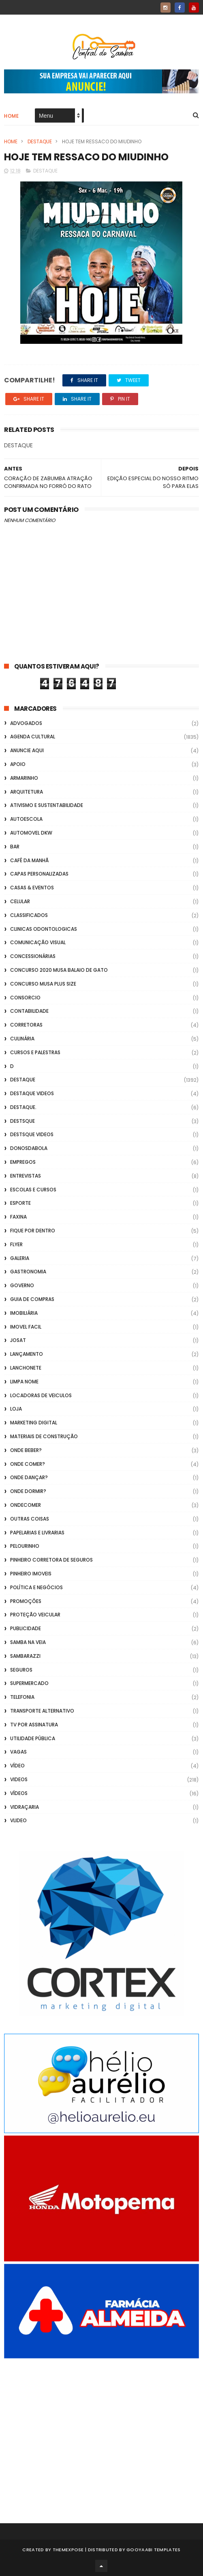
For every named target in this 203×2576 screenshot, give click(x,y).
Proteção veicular (35, 1614)
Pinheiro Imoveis (30, 1573)
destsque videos (31, 1134)
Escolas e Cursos (33, 1189)
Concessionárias (33, 956)
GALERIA (19, 1258)
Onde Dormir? (28, 1491)
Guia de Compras (32, 1299)
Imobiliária (24, 1313)
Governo (22, 1285)
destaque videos (32, 1093)
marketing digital (33, 1422)
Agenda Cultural (32, 736)
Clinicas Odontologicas (43, 929)
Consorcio (25, 997)
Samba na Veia (28, 1642)
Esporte (20, 1203)
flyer (16, 1244)
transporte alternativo (42, 1710)
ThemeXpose (68, 2549)
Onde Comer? (27, 1464)
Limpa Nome (24, 1381)
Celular (20, 901)
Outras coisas (29, 1518)
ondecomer (25, 1505)
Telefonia (22, 1697)
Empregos (23, 1162)
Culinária (22, 1038)
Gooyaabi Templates (153, 2549)
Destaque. (23, 1107)
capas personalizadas (39, 873)
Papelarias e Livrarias (37, 1532)
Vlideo (18, 1820)
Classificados (29, 915)
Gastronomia (28, 1271)
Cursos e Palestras (35, 1052)
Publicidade (25, 1628)
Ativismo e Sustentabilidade (46, 805)
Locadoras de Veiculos (41, 1395)
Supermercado (29, 1683)
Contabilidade (29, 1011)
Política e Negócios (36, 1587)
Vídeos (19, 1793)
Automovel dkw (31, 832)
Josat (18, 1340)
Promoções (25, 1601)
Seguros (21, 1669)
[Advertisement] (101, 2430)
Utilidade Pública (32, 1738)
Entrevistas (25, 1175)
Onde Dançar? (29, 1477)
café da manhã (29, 860)
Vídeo (17, 1765)
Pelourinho (24, 1546)
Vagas (18, 1751)
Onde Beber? (26, 1450)
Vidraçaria (24, 1807)
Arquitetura (26, 791)
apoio (18, 764)
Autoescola (26, 819)
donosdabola (28, 1148)
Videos (19, 1779)
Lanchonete (25, 1367)
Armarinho (24, 778)
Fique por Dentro (32, 1230)
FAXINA (18, 1216)
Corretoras (26, 1024)
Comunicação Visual (38, 942)
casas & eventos (32, 887)
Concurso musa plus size (43, 983)
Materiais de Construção (44, 1436)
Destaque (40, 141)
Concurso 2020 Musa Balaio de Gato (59, 970)
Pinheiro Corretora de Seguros (51, 1559)
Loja (16, 1408)
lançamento (26, 1354)
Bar (14, 846)
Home (11, 115)
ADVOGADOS (26, 723)
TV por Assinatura (34, 1724)
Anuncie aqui (27, 750)
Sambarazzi (25, 1656)
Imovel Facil (25, 1326)
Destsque (22, 1121)
